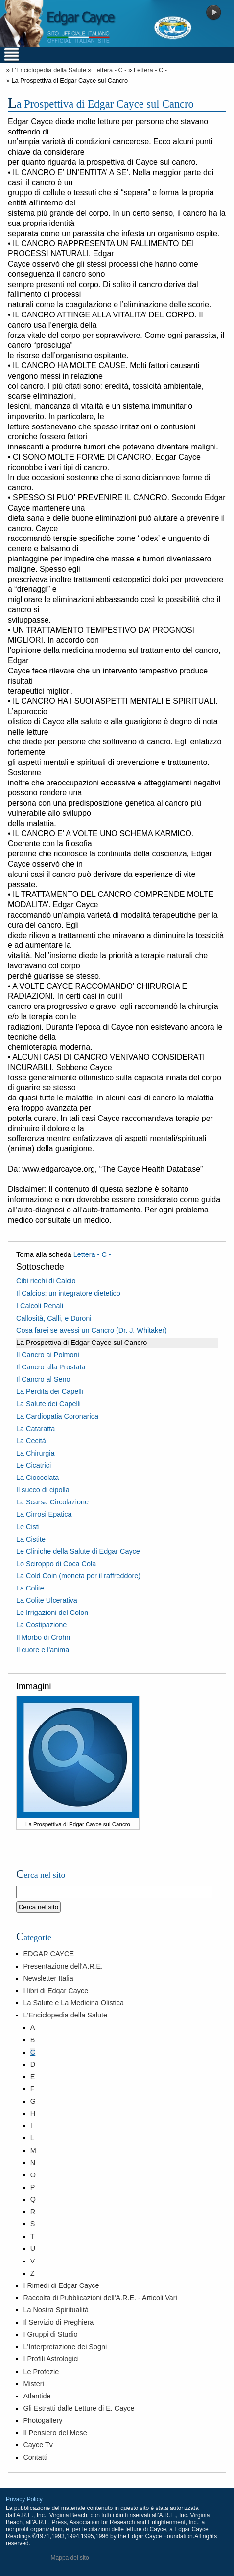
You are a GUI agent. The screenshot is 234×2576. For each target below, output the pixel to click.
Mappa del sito (70, 2557)
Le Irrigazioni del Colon (52, 1612)
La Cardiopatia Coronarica (57, 1416)
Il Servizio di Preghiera (58, 2322)
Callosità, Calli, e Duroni (54, 1318)
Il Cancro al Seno (43, 1379)
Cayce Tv (38, 2445)
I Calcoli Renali (39, 1306)
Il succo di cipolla (43, 1490)
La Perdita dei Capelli (49, 1391)
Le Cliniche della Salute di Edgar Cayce (78, 1551)
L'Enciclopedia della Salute (48, 70)
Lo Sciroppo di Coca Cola (56, 1564)
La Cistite (31, 1539)
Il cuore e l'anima (42, 1650)
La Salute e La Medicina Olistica (73, 2003)
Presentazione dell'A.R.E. (63, 1966)
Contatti (35, 2457)
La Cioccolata (37, 1477)
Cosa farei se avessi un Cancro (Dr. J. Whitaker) (91, 1330)
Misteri (33, 2384)
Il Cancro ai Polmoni (47, 1355)
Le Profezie (41, 2371)
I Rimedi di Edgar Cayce (61, 2285)
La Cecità (31, 1441)
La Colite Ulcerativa (46, 1600)
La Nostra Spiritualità (56, 2310)
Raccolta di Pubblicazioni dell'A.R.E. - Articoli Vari (100, 2298)
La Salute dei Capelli (48, 1404)
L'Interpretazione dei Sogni (65, 2347)
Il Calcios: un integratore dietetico (68, 1293)
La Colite (30, 1588)
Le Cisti (28, 1527)
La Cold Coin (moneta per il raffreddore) (78, 1576)
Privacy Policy (24, 2499)
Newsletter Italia (48, 1978)
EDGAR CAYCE (48, 1954)
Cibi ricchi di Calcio (46, 1281)
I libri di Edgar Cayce (55, 1990)
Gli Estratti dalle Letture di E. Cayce (78, 2408)
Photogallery (42, 2420)
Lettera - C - (109, 70)
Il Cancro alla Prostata (51, 1367)
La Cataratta (35, 1429)
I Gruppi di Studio (50, 2334)
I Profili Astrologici (51, 2359)
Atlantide (36, 2396)
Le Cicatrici (33, 1465)
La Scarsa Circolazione (52, 1502)
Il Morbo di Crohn (43, 1637)
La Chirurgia (35, 1453)
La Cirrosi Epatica (44, 1514)
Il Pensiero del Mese (55, 2433)
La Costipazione (41, 1625)
